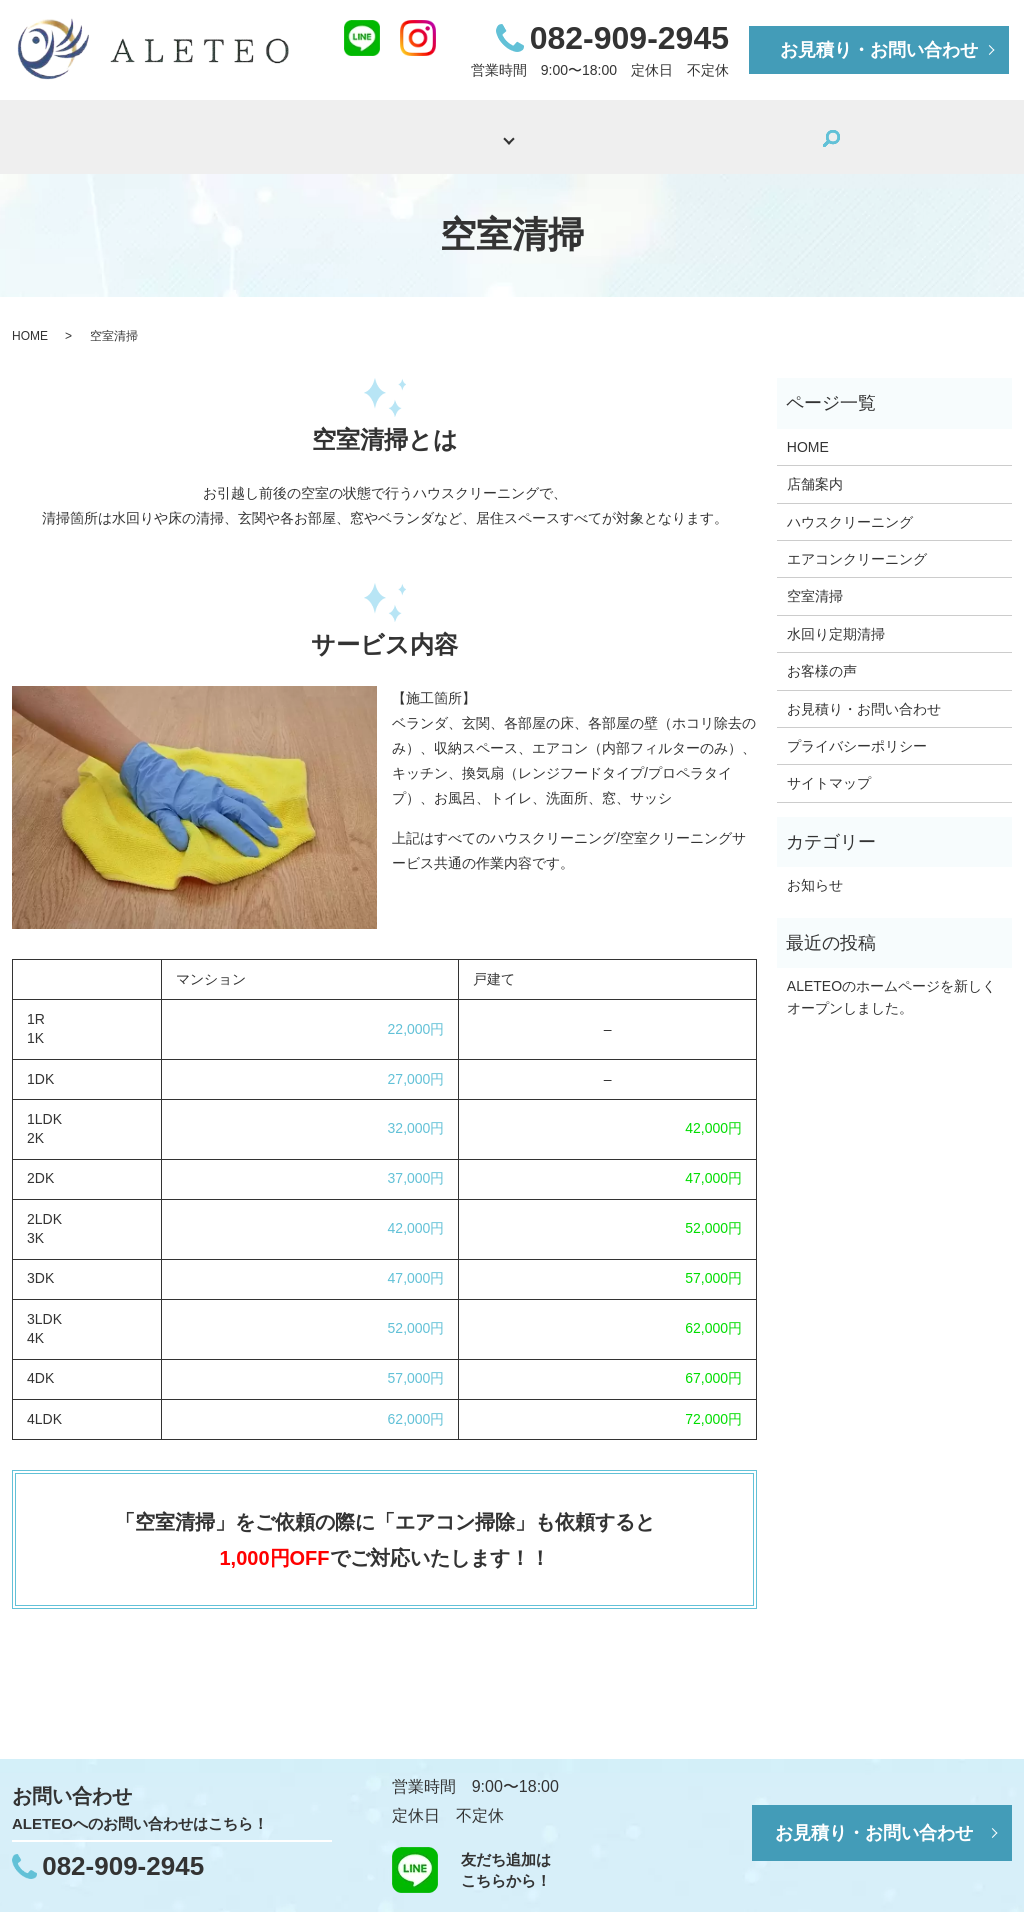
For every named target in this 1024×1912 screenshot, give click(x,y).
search (810, 132)
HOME (226, 130)
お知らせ (815, 870)
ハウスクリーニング (850, 507)
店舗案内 (327, 130)
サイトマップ (829, 769)
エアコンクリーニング (857, 544)
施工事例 (597, 130)
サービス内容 (451, 130)
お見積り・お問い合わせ (879, 50)
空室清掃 (815, 582)
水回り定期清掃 (836, 619)
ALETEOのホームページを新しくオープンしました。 (891, 982)
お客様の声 (714, 130)
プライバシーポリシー (857, 731)
